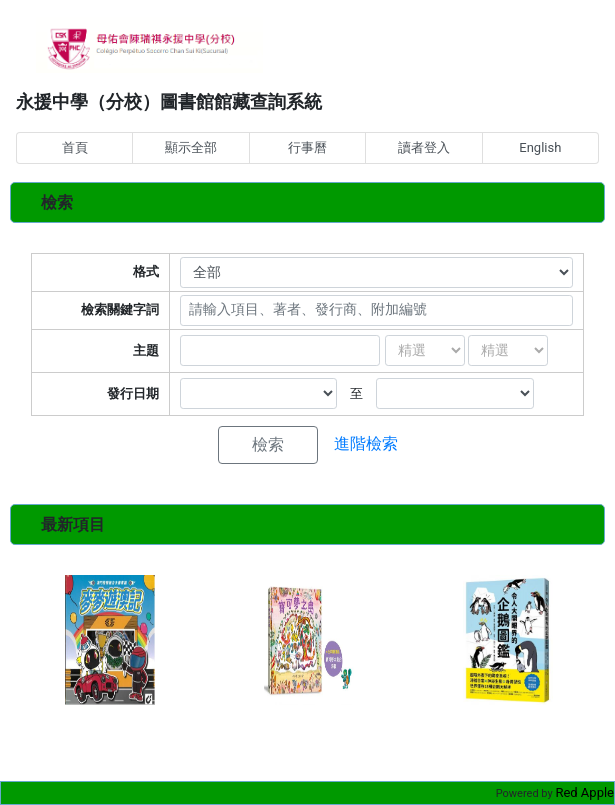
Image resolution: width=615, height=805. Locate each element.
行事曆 (307, 147)
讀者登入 (424, 147)
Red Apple (584, 792)
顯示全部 (191, 147)
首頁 (75, 147)
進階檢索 (366, 443)
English (540, 147)
